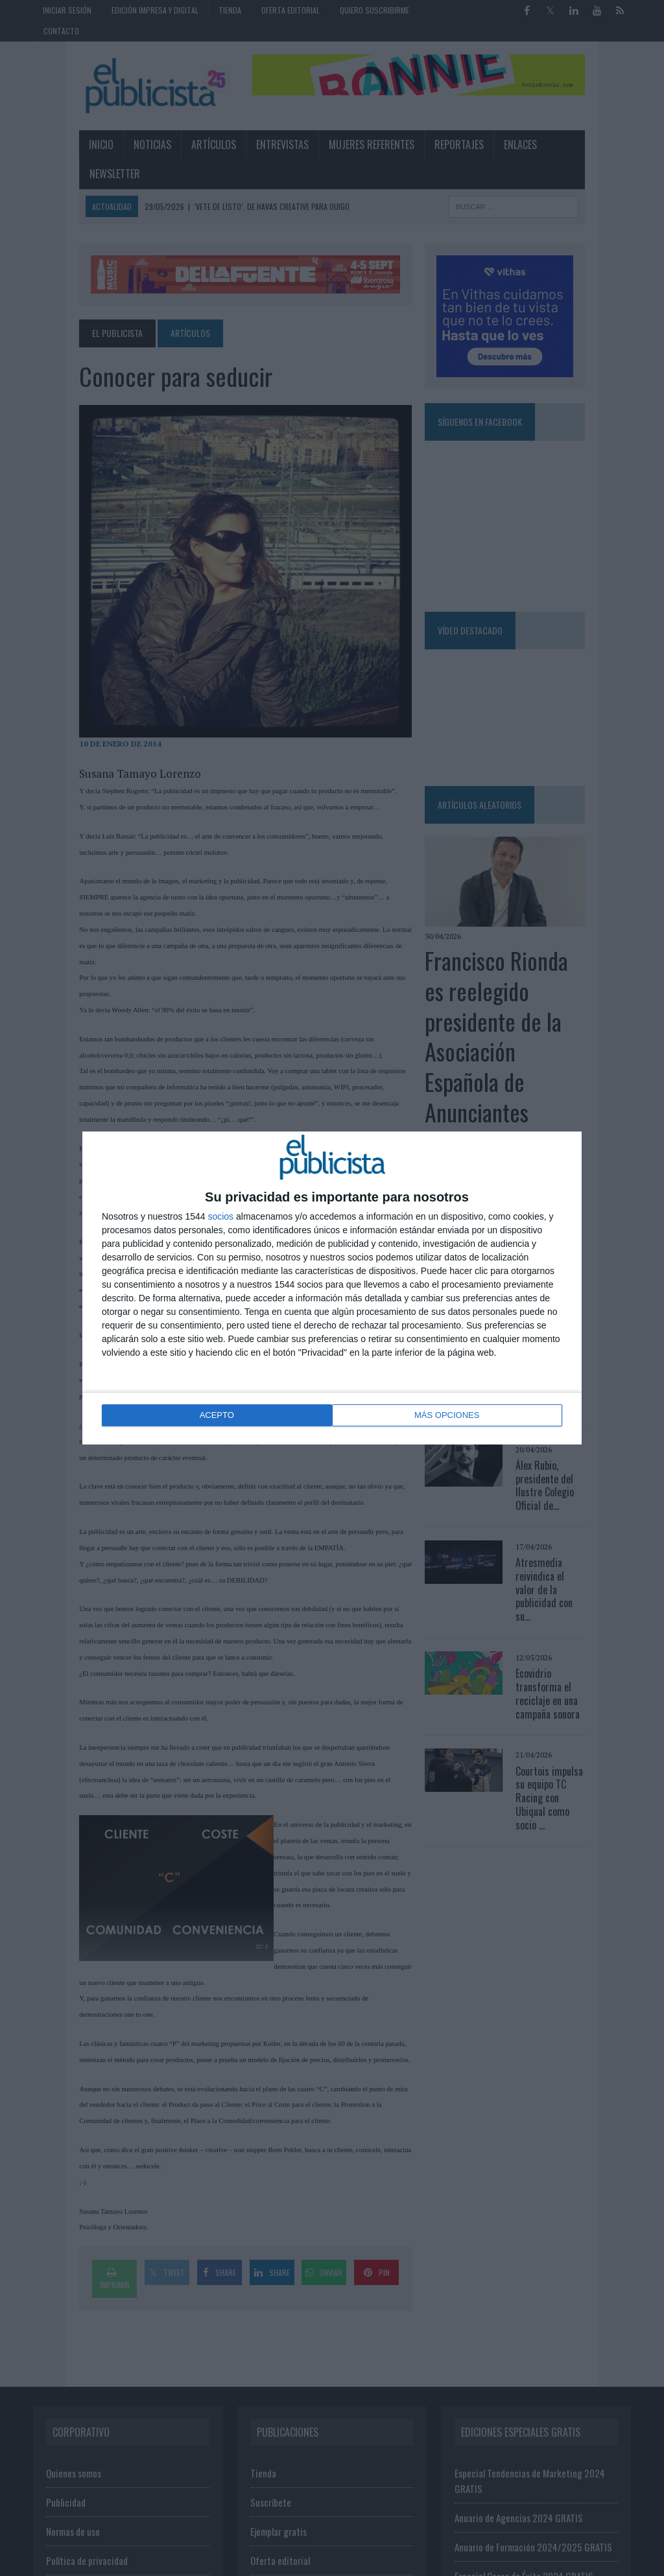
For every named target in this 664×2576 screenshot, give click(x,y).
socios (220, 1217)
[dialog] (332, 1288)
